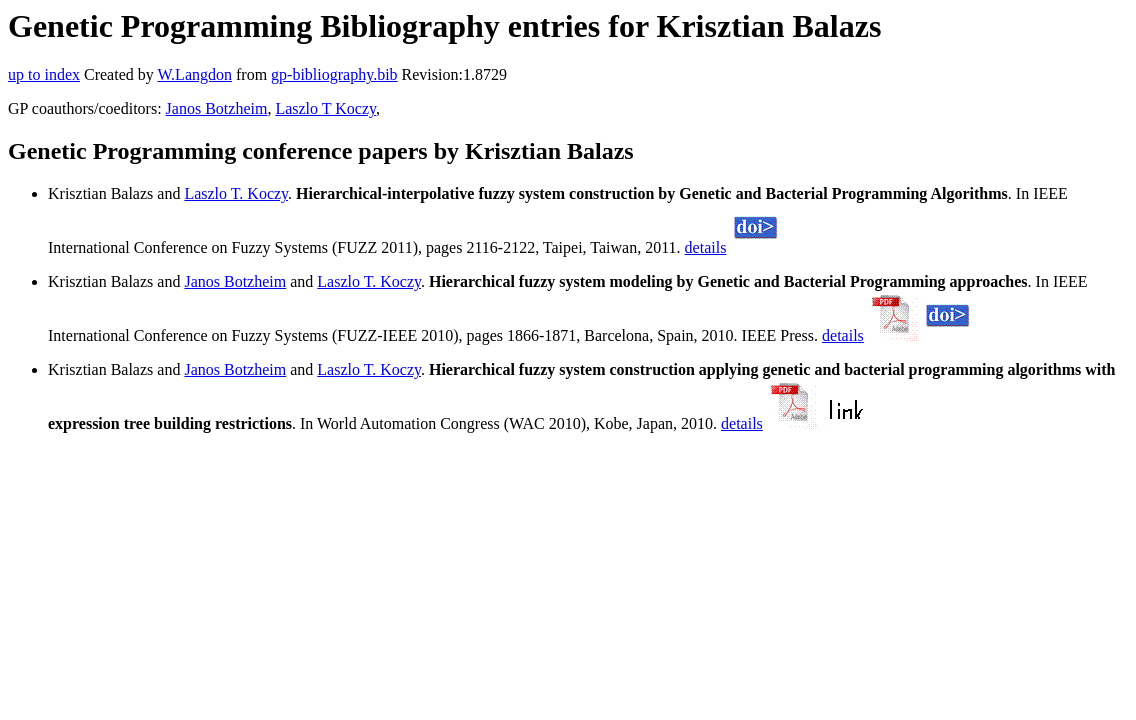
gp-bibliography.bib (334, 74)
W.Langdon (194, 74)
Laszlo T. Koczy (236, 193)
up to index (44, 74)
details (706, 247)
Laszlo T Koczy (325, 108)
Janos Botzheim (217, 108)
